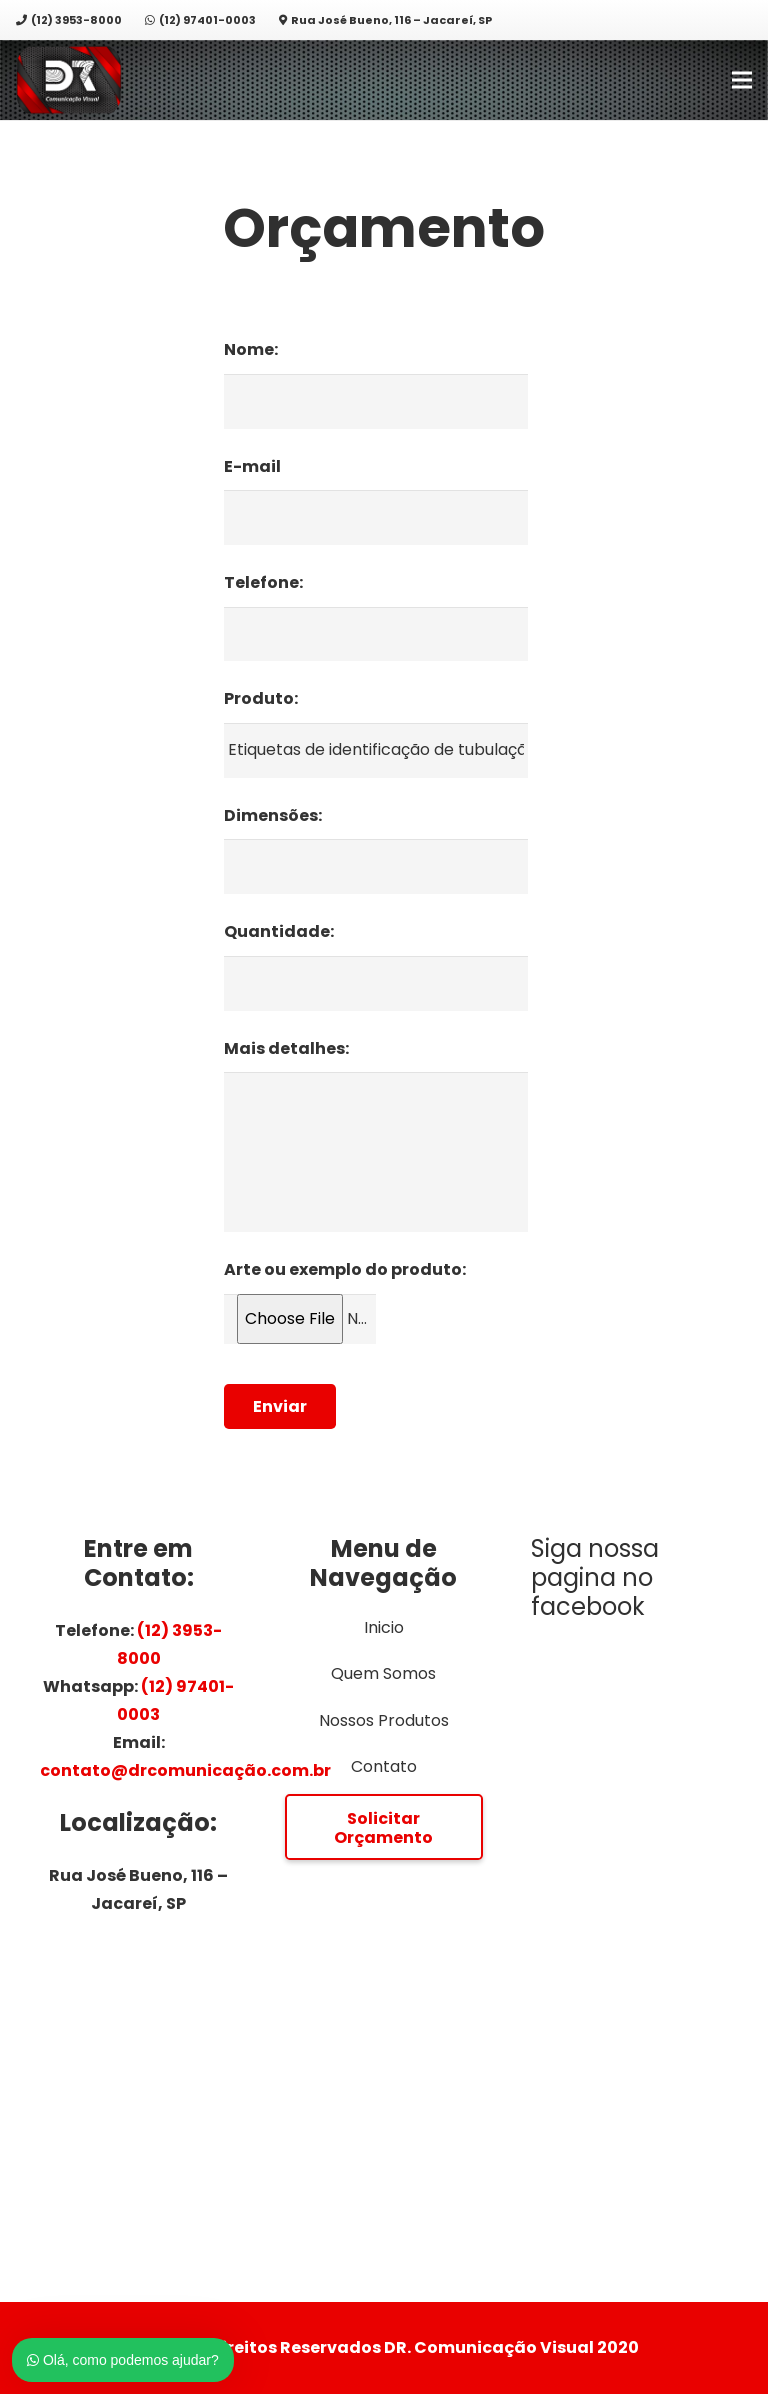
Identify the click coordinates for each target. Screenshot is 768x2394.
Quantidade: (279, 932)
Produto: (261, 699)
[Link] (69, 80)
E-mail (252, 467)
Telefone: (263, 583)
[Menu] (742, 80)
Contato (384, 1766)
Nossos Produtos (384, 1720)
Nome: (251, 350)
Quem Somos (383, 1673)
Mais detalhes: (286, 1049)
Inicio (384, 1627)
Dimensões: (273, 816)
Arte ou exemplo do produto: (345, 1270)
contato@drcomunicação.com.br (185, 1770)
